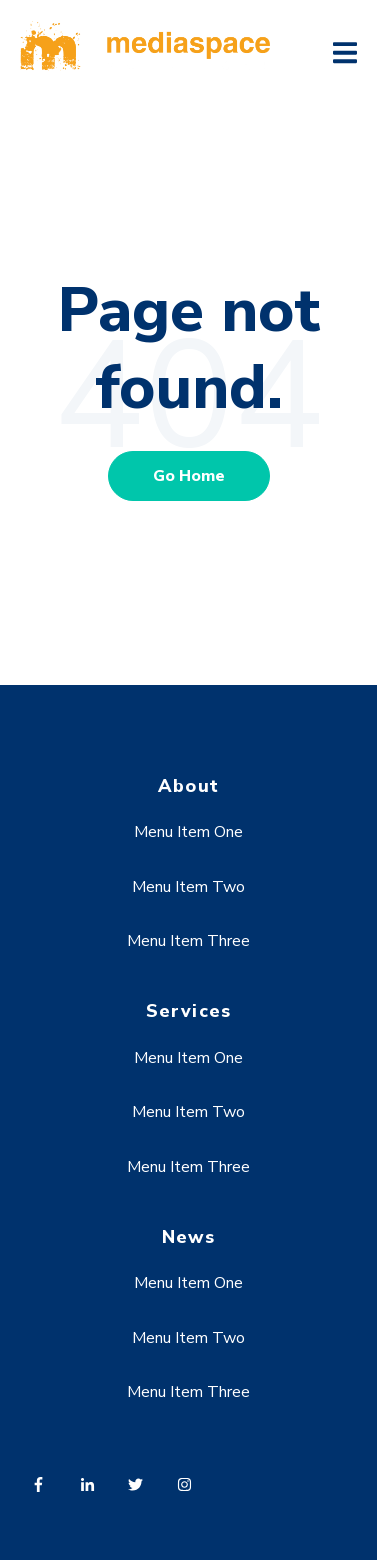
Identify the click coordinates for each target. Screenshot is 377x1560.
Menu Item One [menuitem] (188, 832)
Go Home (189, 476)
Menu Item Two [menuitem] (188, 887)
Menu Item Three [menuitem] (188, 941)
